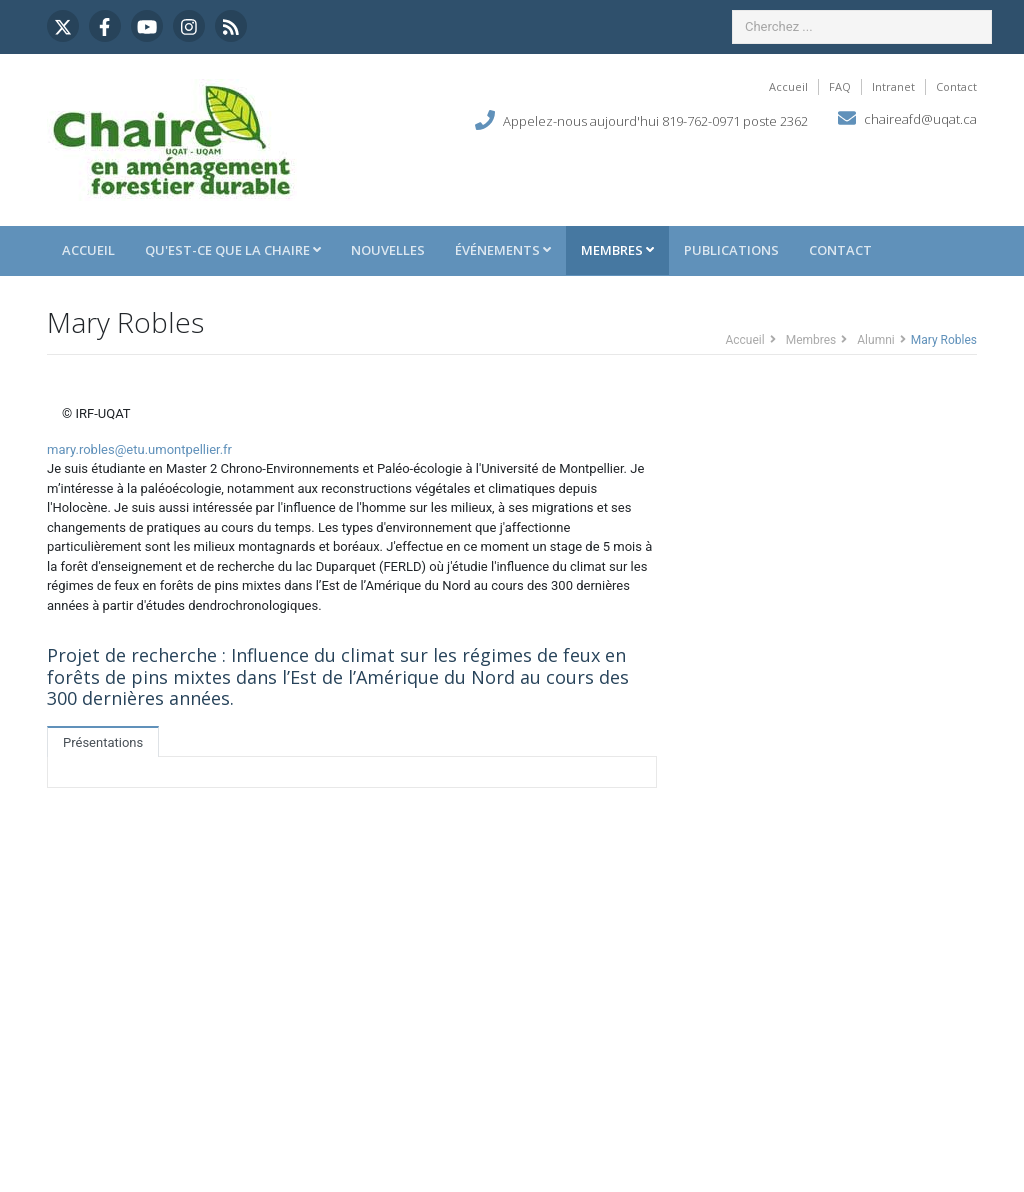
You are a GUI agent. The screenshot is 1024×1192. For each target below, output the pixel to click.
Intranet (893, 86)
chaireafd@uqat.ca (920, 119)
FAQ (840, 86)
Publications (731, 250)
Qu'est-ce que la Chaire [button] (233, 250)
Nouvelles (388, 250)
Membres (617, 250)
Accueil (788, 86)
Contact (956, 86)
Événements (503, 250)
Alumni (875, 340)
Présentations (103, 742)
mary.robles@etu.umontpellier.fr (139, 449)
